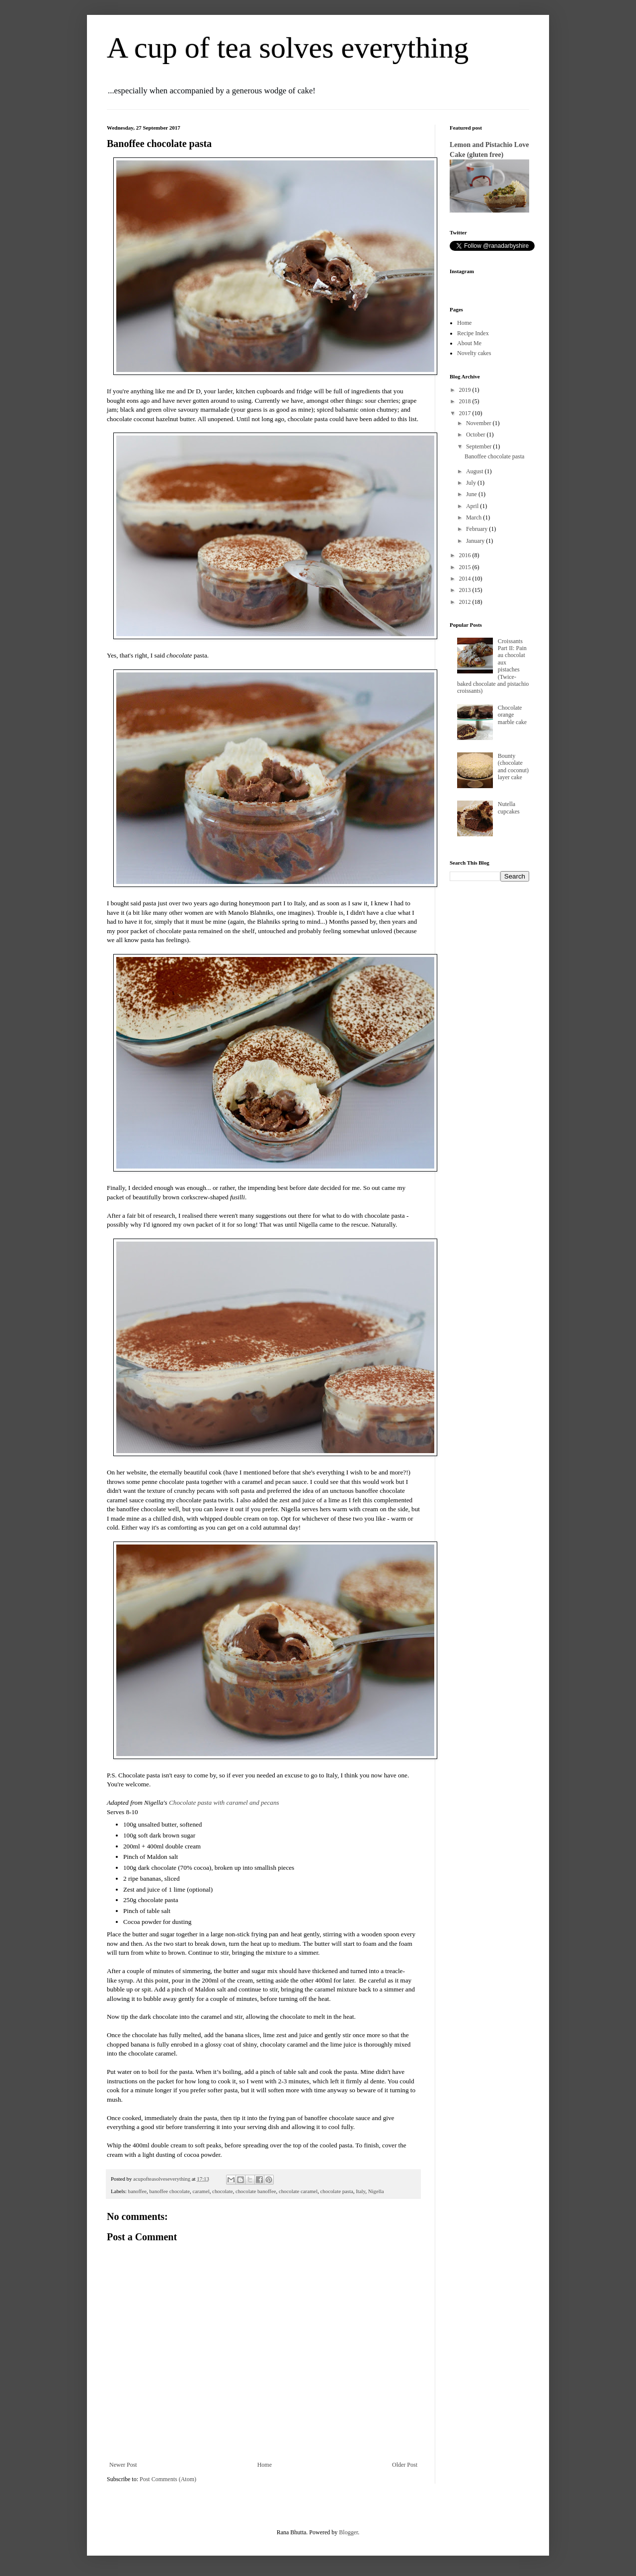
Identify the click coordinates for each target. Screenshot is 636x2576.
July (471, 482)
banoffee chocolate (169, 2191)
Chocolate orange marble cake (512, 715)
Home (264, 2464)
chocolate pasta (336, 2191)
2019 (466, 389)
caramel (201, 2191)
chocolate (222, 2191)
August (475, 471)
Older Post (404, 2464)
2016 (466, 555)
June (472, 494)
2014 (466, 578)
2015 (466, 567)
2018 (466, 401)
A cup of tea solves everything (288, 47)
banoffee (137, 2191)
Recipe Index (473, 333)
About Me (469, 343)
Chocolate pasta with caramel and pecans (224, 1802)
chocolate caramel (298, 2191)
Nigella (376, 2191)
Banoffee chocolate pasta (494, 456)
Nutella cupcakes (509, 807)
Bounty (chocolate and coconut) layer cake (513, 766)
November (479, 423)
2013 (466, 590)
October (476, 434)
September (479, 446)
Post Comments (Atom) (168, 2479)
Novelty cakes (474, 353)
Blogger (348, 2532)
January (476, 540)
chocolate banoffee (256, 2191)
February (477, 528)
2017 (466, 413)
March (474, 517)
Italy (360, 2191)
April (473, 506)
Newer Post (123, 2464)
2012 (466, 601)
